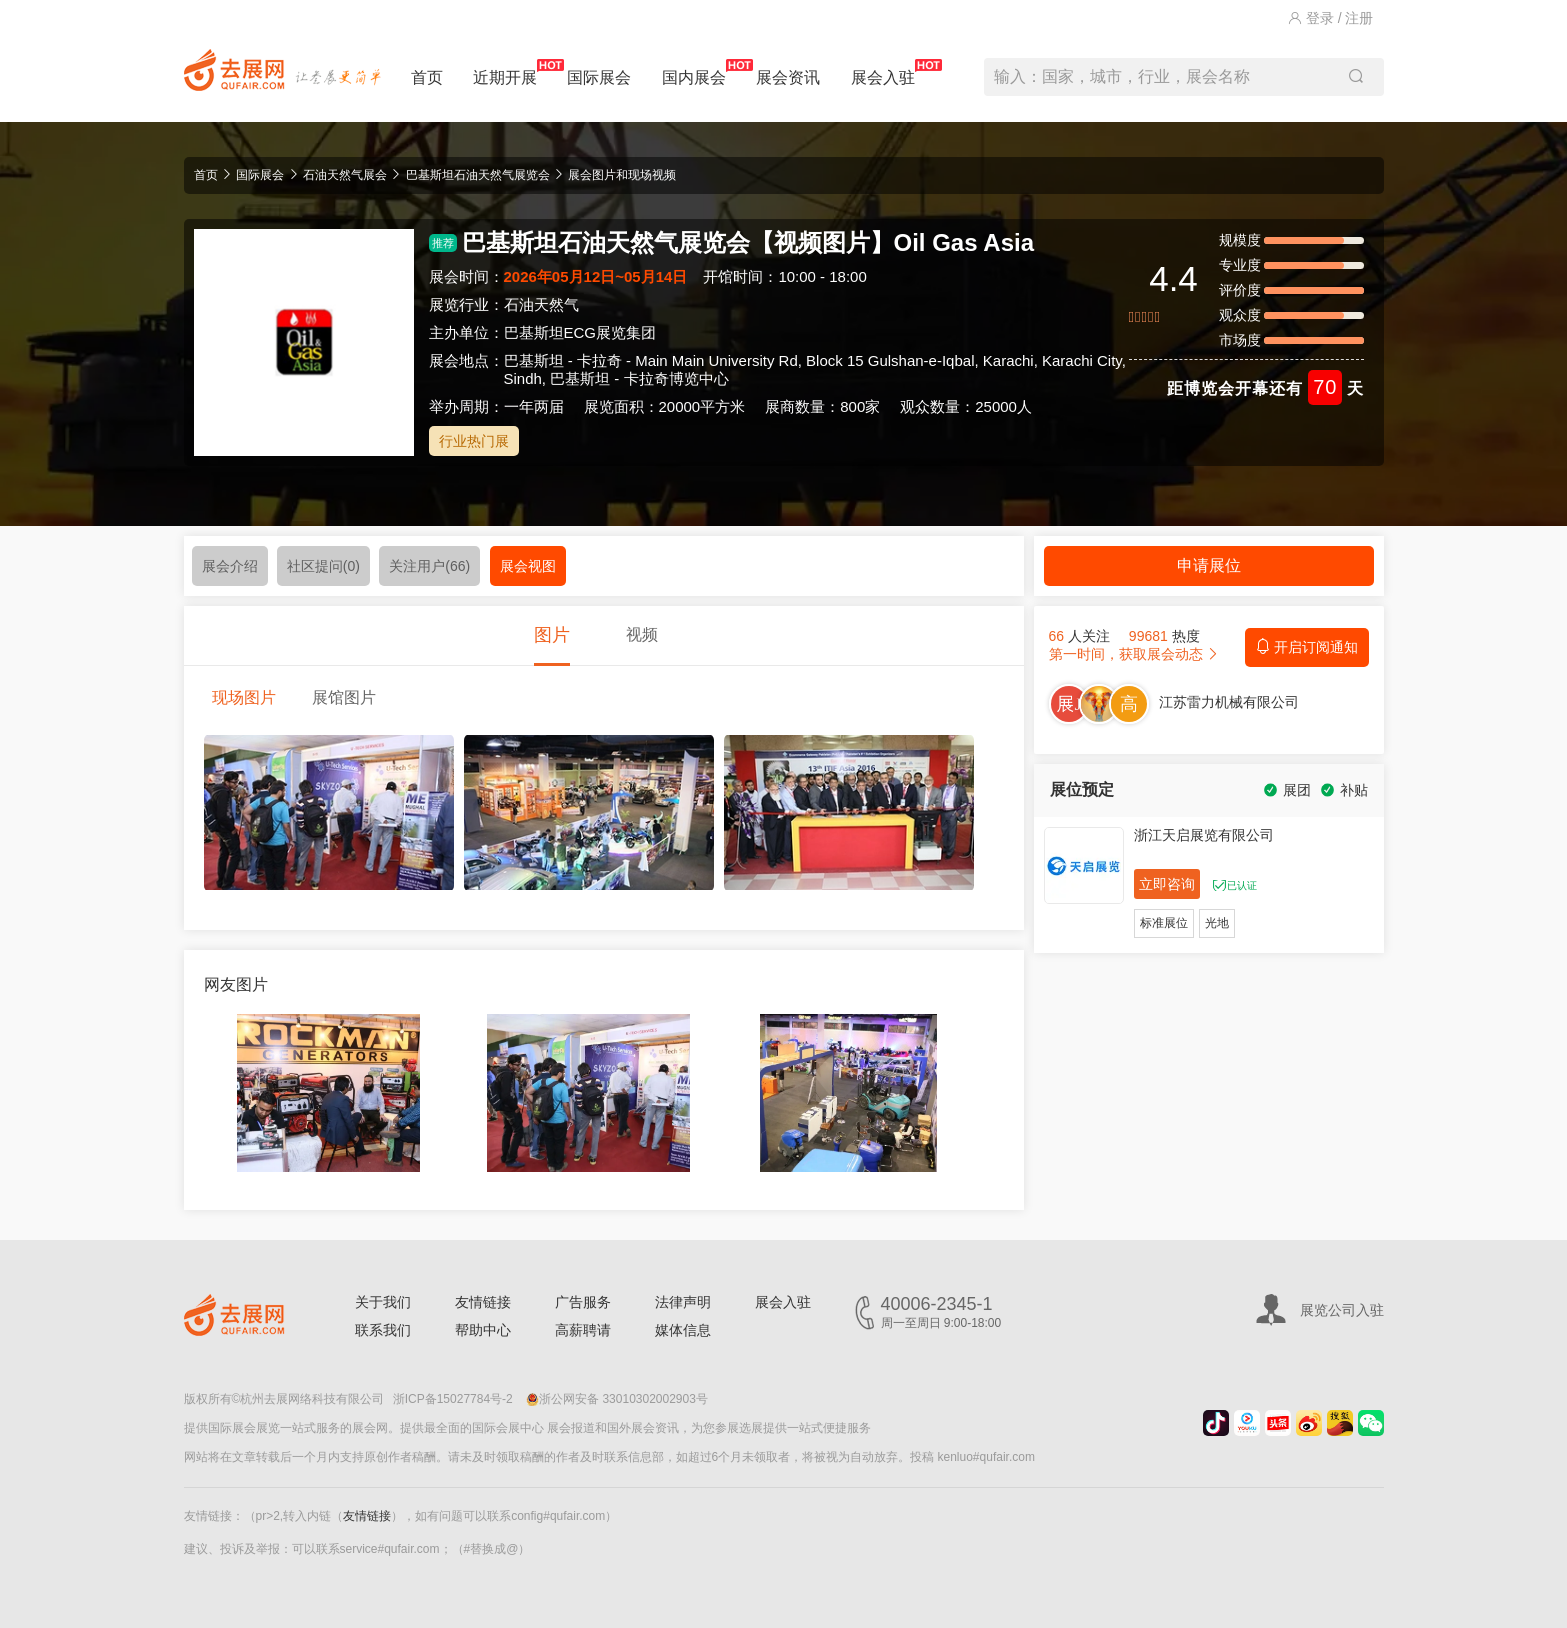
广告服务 (583, 1302)
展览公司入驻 (1342, 1310)
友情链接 (483, 1302)
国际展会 (599, 77)
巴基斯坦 (534, 360)
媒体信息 (683, 1330)
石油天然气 (541, 304)
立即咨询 (1167, 884)
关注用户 (429, 566)
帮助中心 (483, 1330)
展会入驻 (883, 72)
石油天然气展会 (345, 175)
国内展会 (694, 72)
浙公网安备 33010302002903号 (617, 1399)
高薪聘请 (583, 1330)
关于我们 (383, 1302)
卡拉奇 (599, 360)
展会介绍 (230, 566)
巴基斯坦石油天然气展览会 (478, 175)
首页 (427, 77)
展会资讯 (788, 77)
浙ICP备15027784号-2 (453, 1399)
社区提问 (323, 566)
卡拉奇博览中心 (676, 378)
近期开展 (505, 72)
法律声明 (683, 1302)
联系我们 (383, 1330)
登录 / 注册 (1331, 18)
